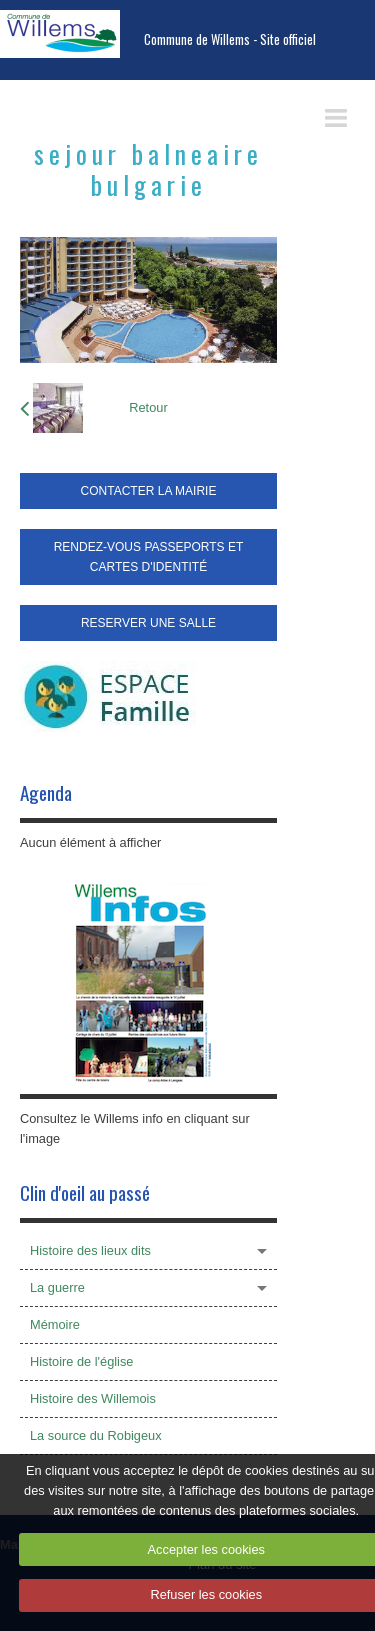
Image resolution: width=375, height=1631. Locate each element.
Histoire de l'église (81, 1361)
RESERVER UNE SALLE (148, 623)
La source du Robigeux (96, 1435)
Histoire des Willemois (93, 1398)
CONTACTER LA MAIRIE (149, 491)
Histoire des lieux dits (90, 1250)
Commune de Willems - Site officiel (230, 39)
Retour (148, 407)
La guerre (57, 1287)
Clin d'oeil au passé (85, 1192)
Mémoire (55, 1324)
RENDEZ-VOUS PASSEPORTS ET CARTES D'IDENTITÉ (149, 557)
